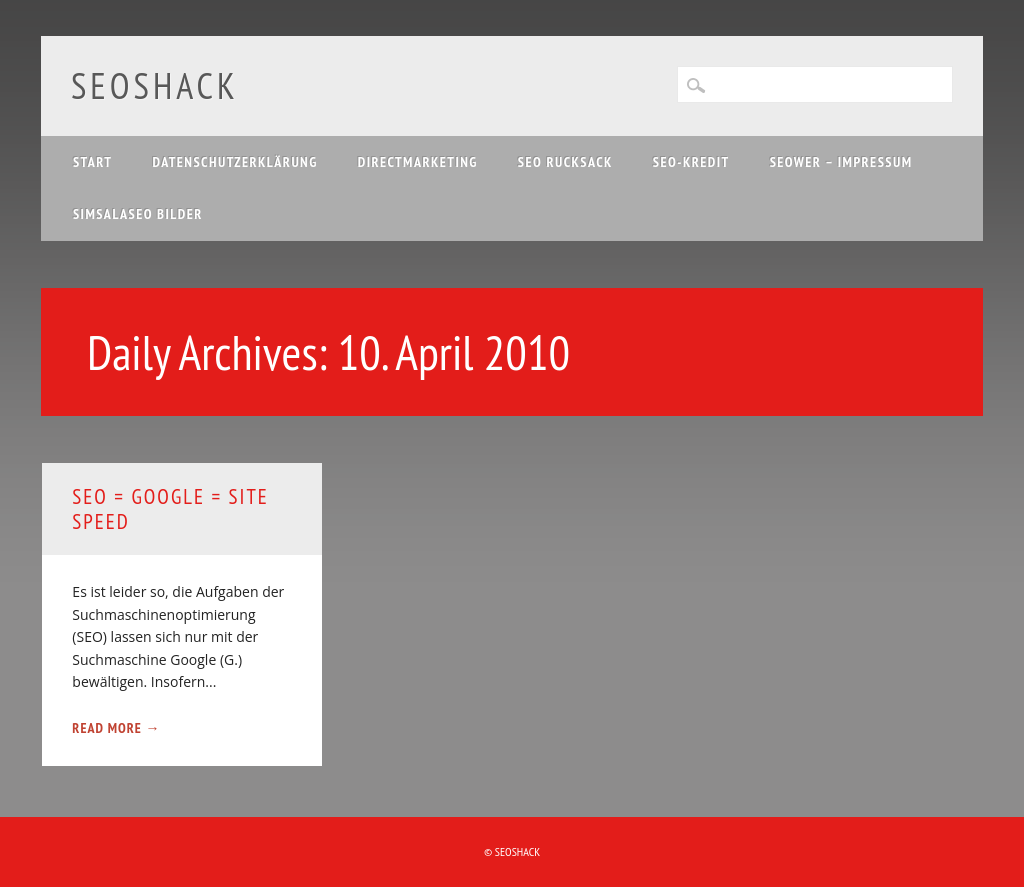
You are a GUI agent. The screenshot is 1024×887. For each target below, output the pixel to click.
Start (93, 162)
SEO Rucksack (565, 162)
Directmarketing (418, 162)
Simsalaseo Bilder (138, 214)
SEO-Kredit (691, 162)
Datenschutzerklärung (235, 162)
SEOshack (155, 85)
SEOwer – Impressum (841, 162)
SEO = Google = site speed (170, 509)
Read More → (116, 728)
